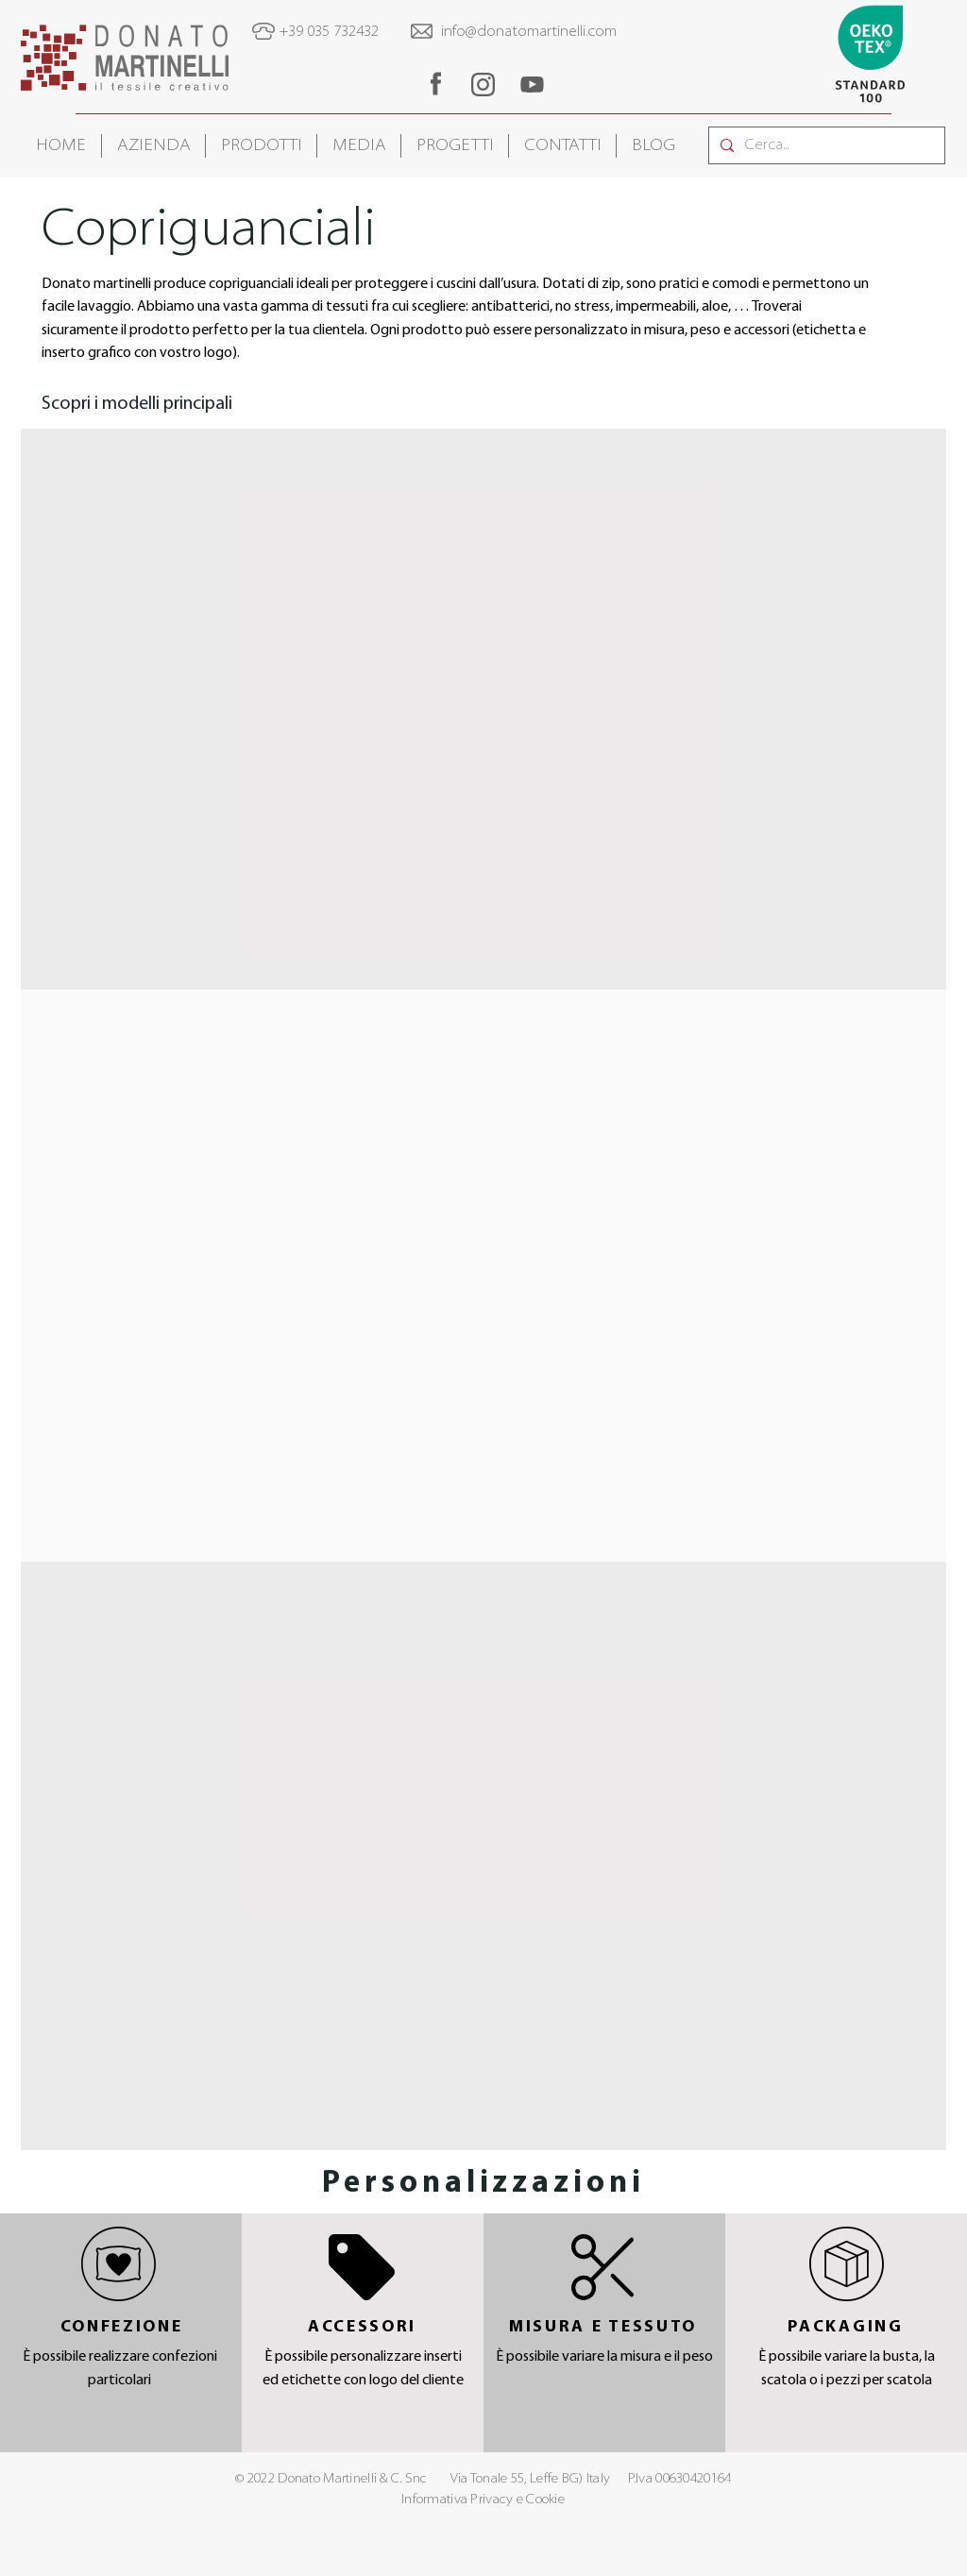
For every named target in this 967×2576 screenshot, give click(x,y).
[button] (153, 146)
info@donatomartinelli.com (529, 32)
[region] (435, 83)
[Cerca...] (825, 145)
